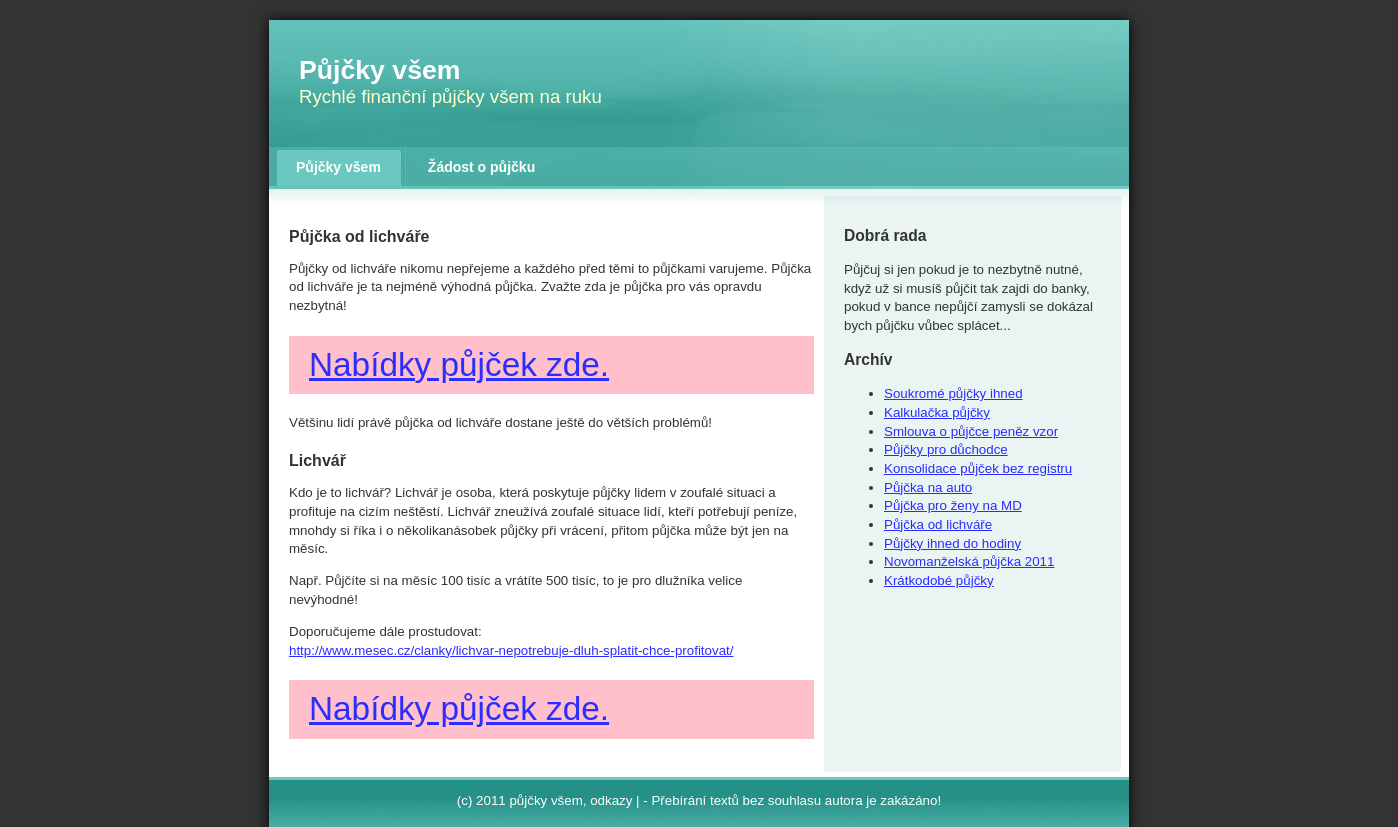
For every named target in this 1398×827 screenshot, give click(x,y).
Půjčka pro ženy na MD (953, 505)
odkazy (611, 800)
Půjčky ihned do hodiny (952, 543)
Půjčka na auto (928, 487)
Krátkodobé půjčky (939, 580)
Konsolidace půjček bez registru (978, 468)
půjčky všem (545, 800)
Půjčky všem (380, 70)
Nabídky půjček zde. (459, 364)
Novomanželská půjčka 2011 (969, 561)
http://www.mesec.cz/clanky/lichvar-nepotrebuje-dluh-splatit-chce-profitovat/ (511, 650)
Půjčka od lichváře (938, 524)
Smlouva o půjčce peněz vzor (971, 431)
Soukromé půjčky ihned (953, 393)
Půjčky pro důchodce (946, 449)
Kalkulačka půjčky (937, 412)
